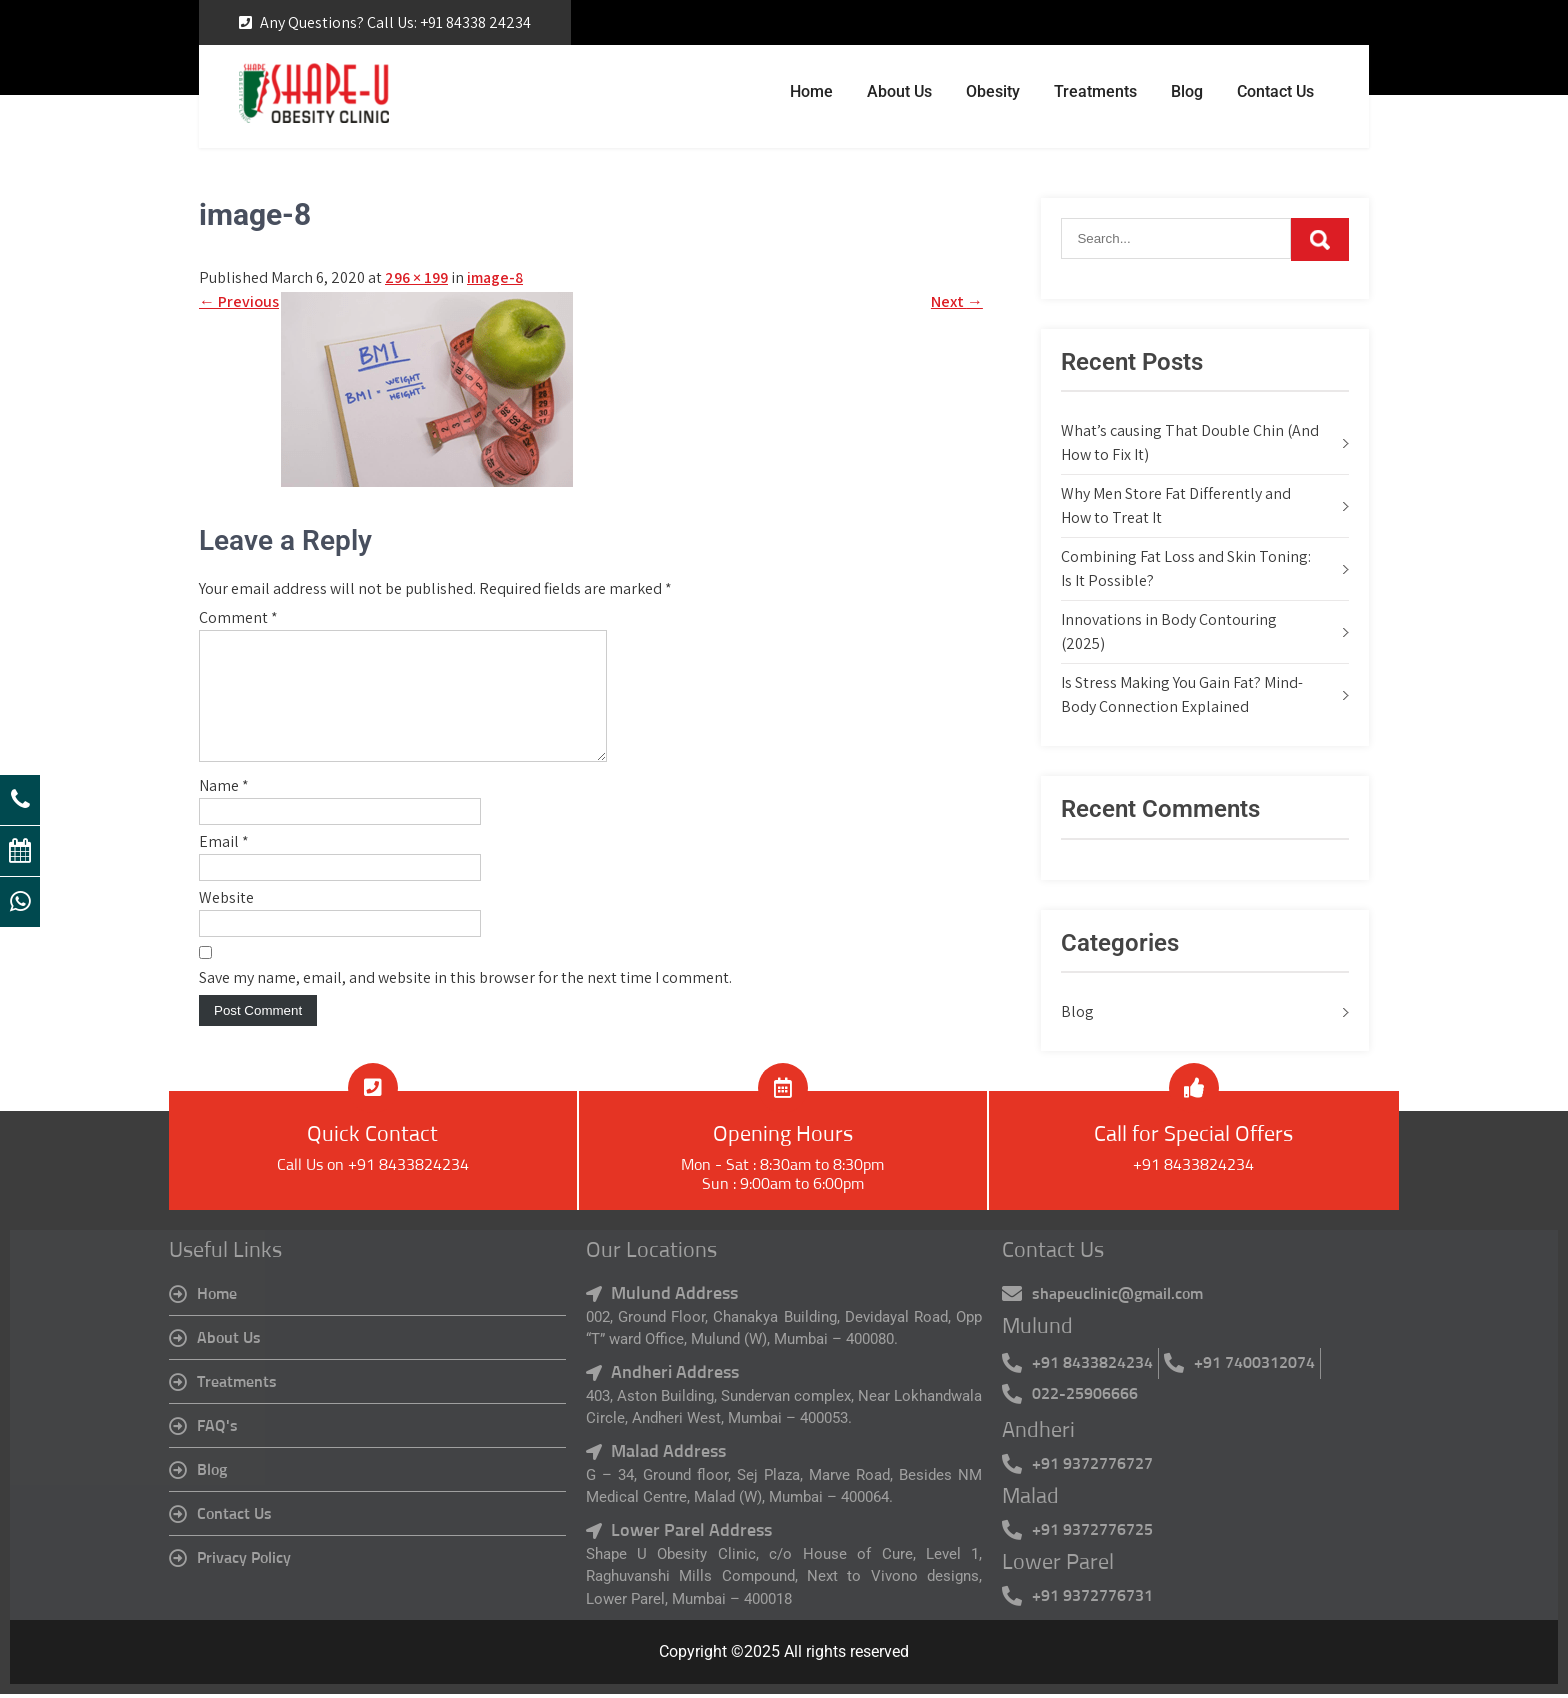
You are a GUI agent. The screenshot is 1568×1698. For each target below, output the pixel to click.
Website (226, 921)
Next (957, 301)
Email (224, 865)
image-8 (495, 277)
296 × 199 (416, 277)
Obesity (993, 91)
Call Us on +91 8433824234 (373, 1169)
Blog (1187, 91)
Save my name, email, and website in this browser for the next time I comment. (465, 1001)
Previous (239, 301)
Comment (238, 617)
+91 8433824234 (1193, 1169)
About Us (899, 91)
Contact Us (1275, 91)
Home (811, 91)
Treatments (1095, 91)
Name (224, 809)
